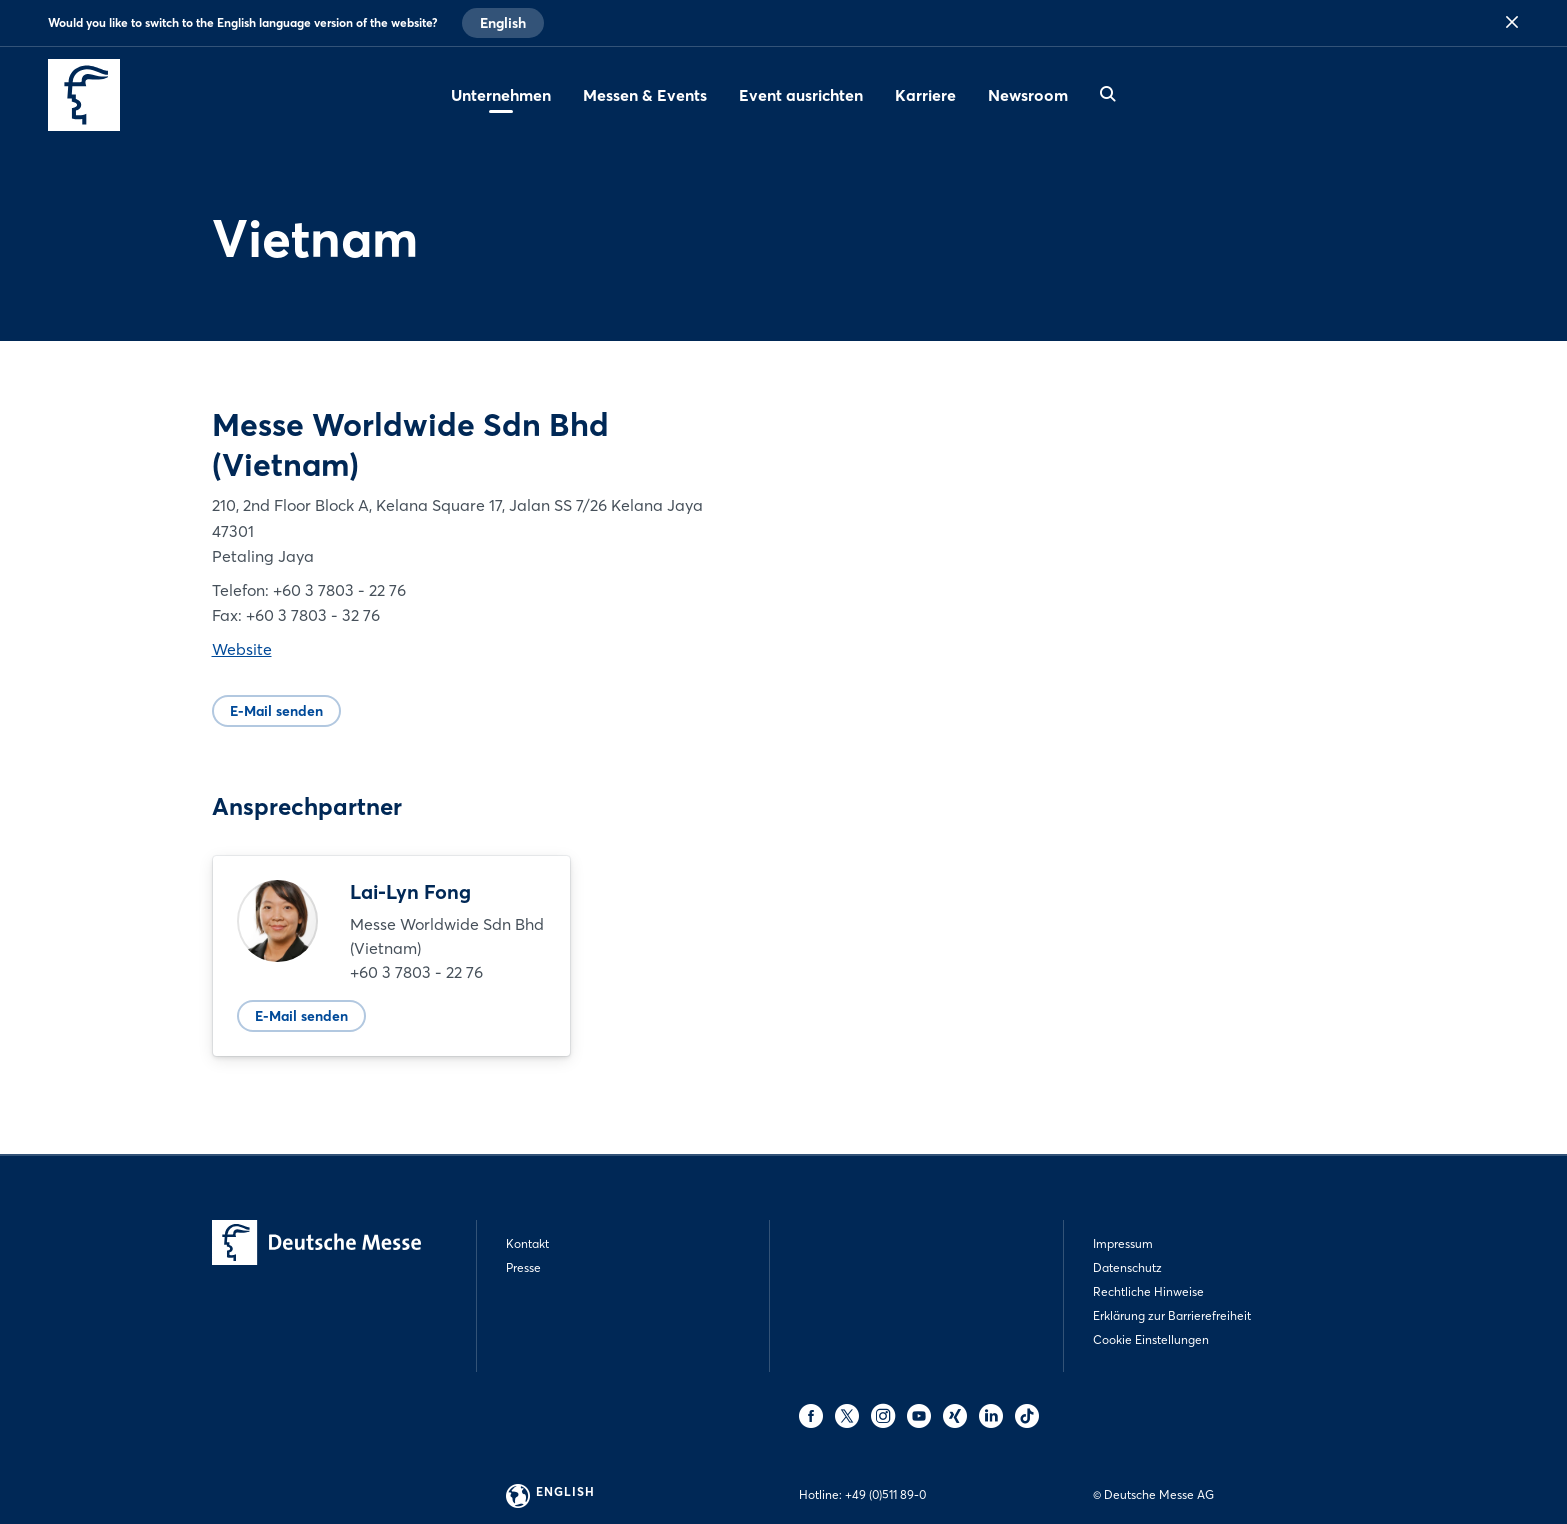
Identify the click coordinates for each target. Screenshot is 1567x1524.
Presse (523, 1267)
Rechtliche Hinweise (1148, 1291)
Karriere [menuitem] (925, 95)
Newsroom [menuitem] (1028, 95)
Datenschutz (1127, 1267)
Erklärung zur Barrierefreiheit (1172, 1315)
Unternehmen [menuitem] (501, 95)
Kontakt (527, 1243)
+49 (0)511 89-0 (885, 1494)
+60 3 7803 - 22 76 (416, 972)
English (503, 23)
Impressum (1123, 1243)
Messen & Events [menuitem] (645, 95)
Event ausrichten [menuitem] (801, 95)
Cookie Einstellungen (1151, 1339)
